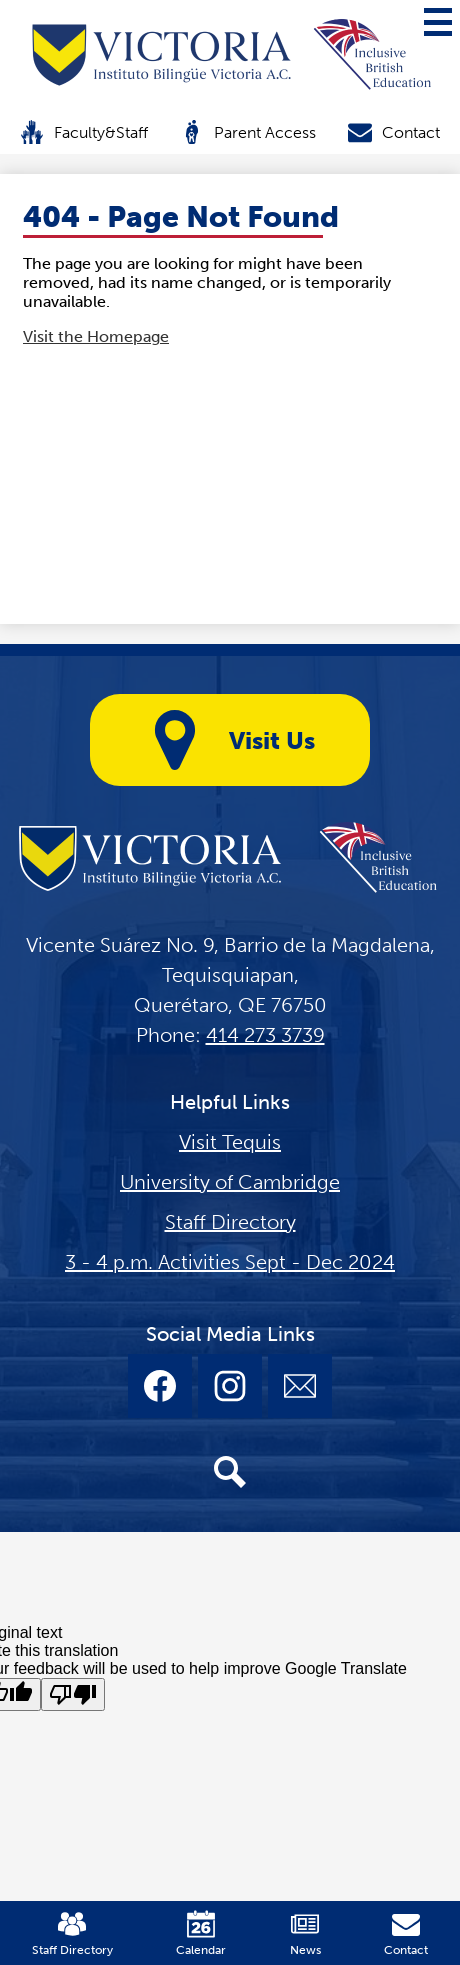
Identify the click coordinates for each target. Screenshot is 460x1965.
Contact (394, 132)
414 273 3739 (265, 1035)
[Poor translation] (73, 1694)
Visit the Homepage (96, 336)
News (305, 1933)
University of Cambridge (230, 1182)
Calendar (201, 1933)
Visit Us (230, 740)
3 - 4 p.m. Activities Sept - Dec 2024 (230, 1262)
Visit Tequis (230, 1142)
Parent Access (248, 132)
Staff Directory (230, 1222)
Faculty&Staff (84, 132)
